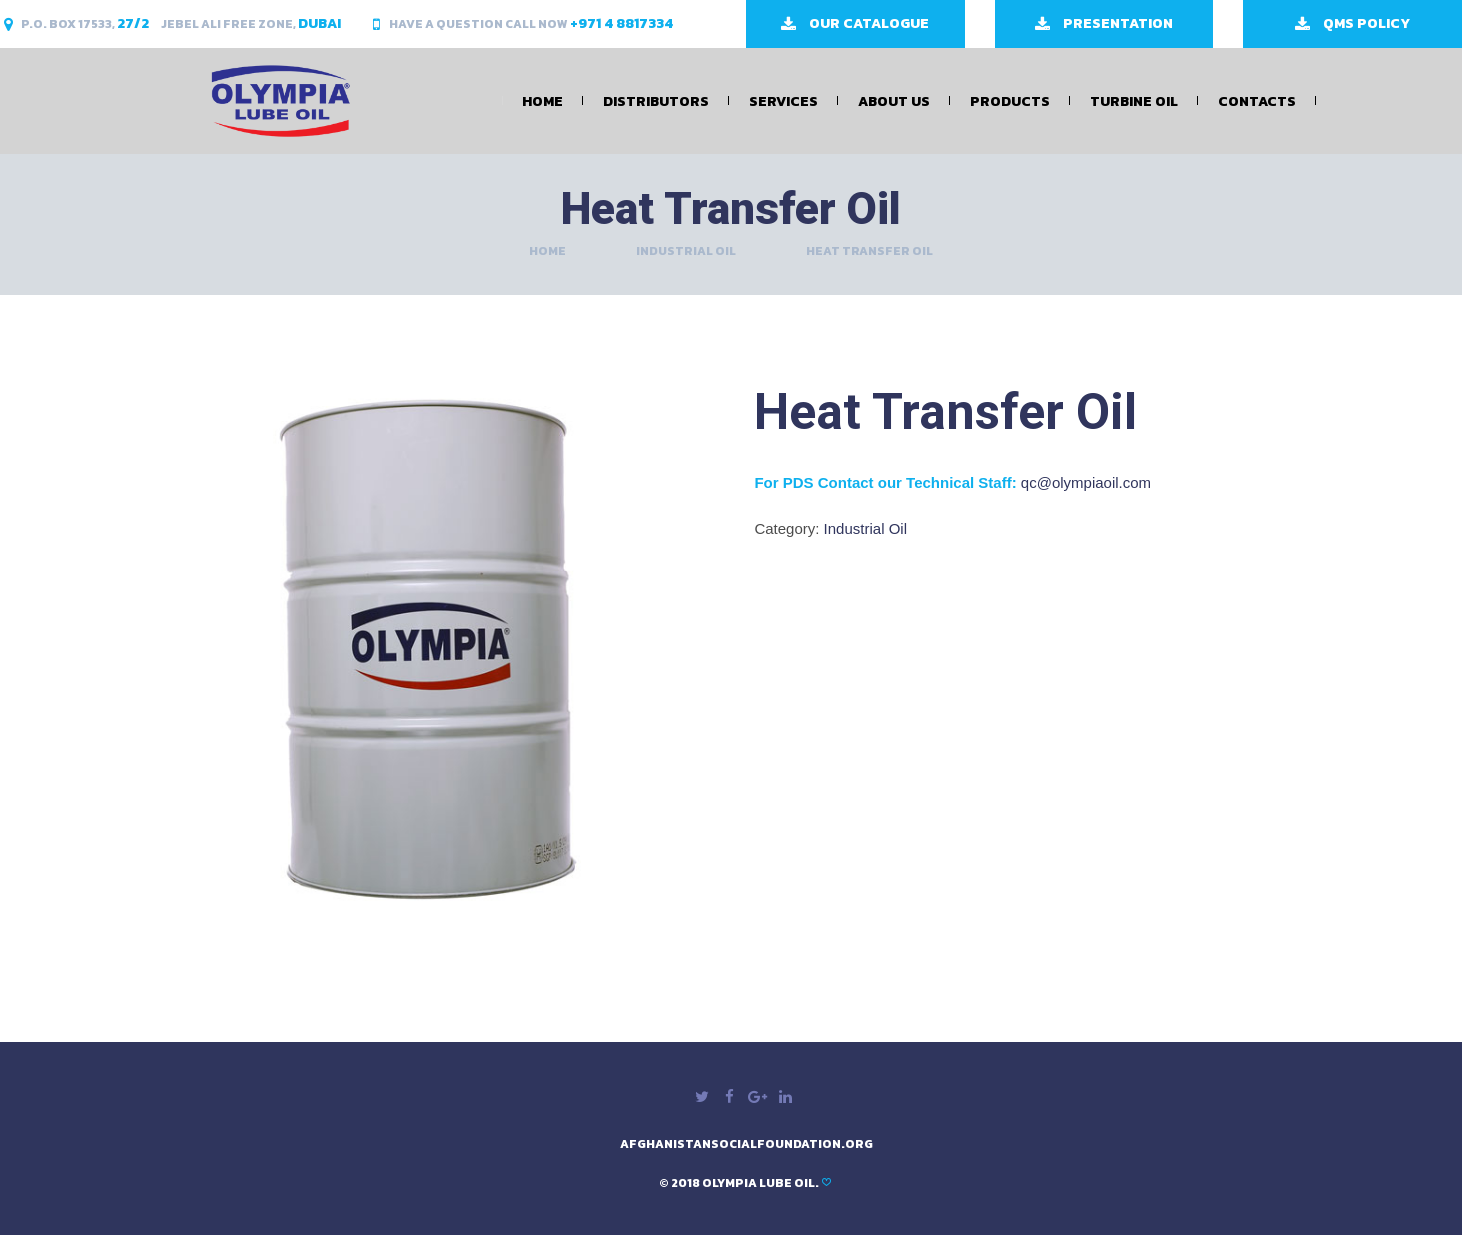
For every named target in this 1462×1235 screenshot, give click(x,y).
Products (1010, 101)
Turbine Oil (1134, 101)
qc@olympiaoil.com (1086, 482)
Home (542, 101)
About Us (894, 101)
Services (783, 101)
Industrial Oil (686, 251)
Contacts (1257, 101)
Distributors (656, 101)
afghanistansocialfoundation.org (746, 1144)
